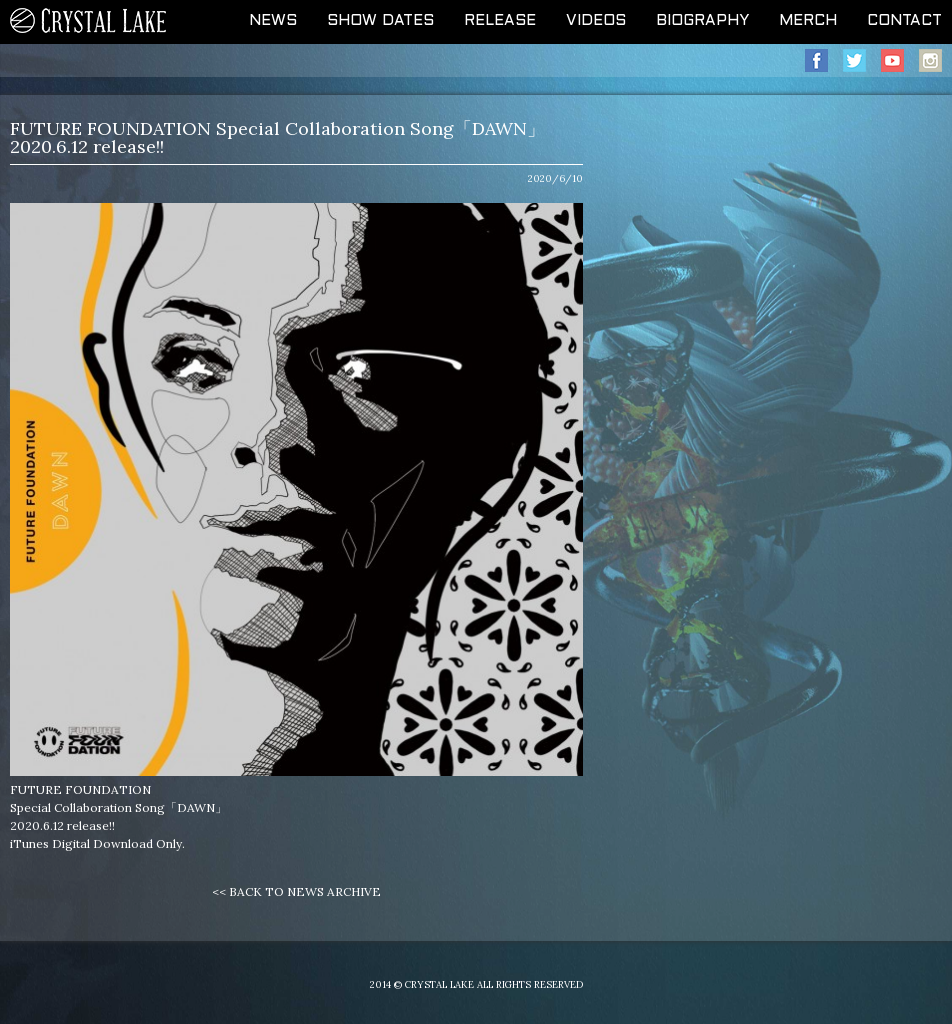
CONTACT (904, 21)
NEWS (273, 21)
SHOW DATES (380, 21)
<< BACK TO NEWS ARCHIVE (296, 891)
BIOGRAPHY (702, 21)
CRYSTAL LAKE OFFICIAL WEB (89, 22)
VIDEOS (596, 21)
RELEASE (500, 21)
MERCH (808, 21)
